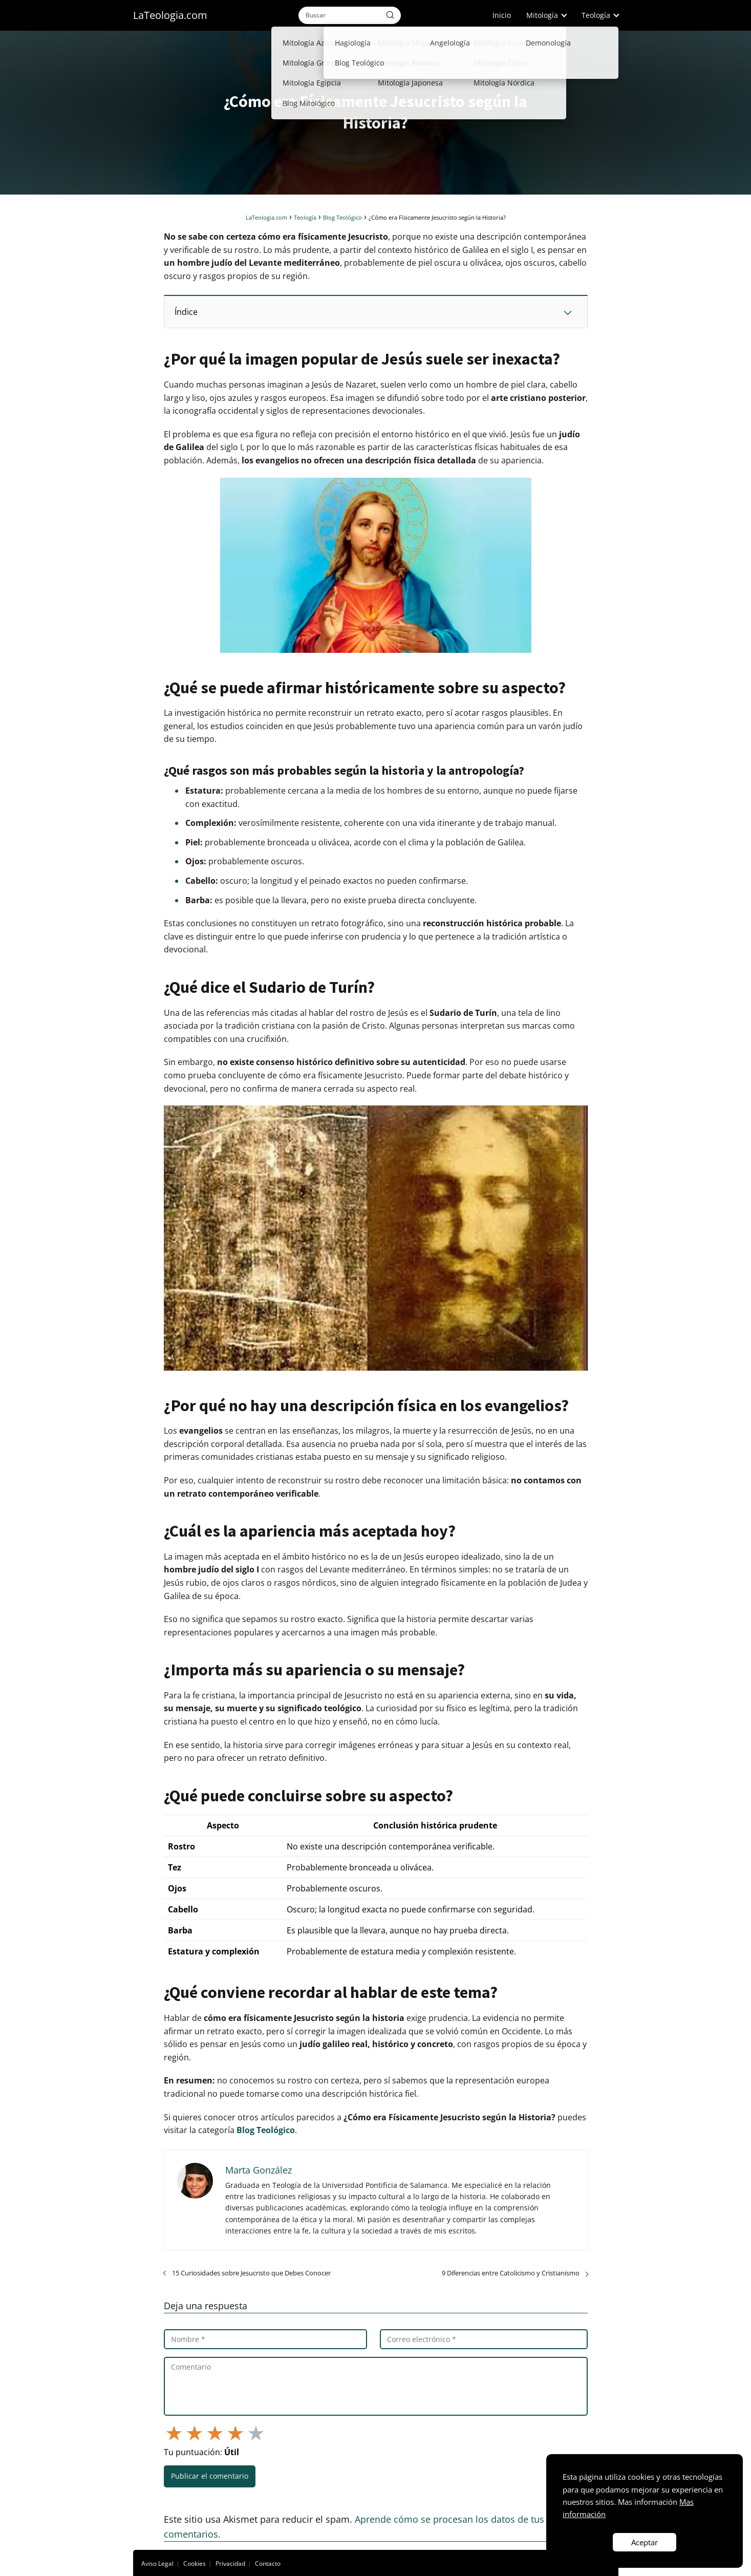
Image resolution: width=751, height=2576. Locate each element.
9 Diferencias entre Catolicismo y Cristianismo (511, 2272)
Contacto (268, 2563)
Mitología (542, 15)
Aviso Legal (157, 2563)
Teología (596, 15)
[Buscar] (390, 15)
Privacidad (230, 2563)
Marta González (258, 2170)
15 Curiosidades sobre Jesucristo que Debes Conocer (251, 2272)
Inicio (501, 15)
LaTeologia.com (170, 15)
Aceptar (644, 2542)
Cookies (194, 2563)
